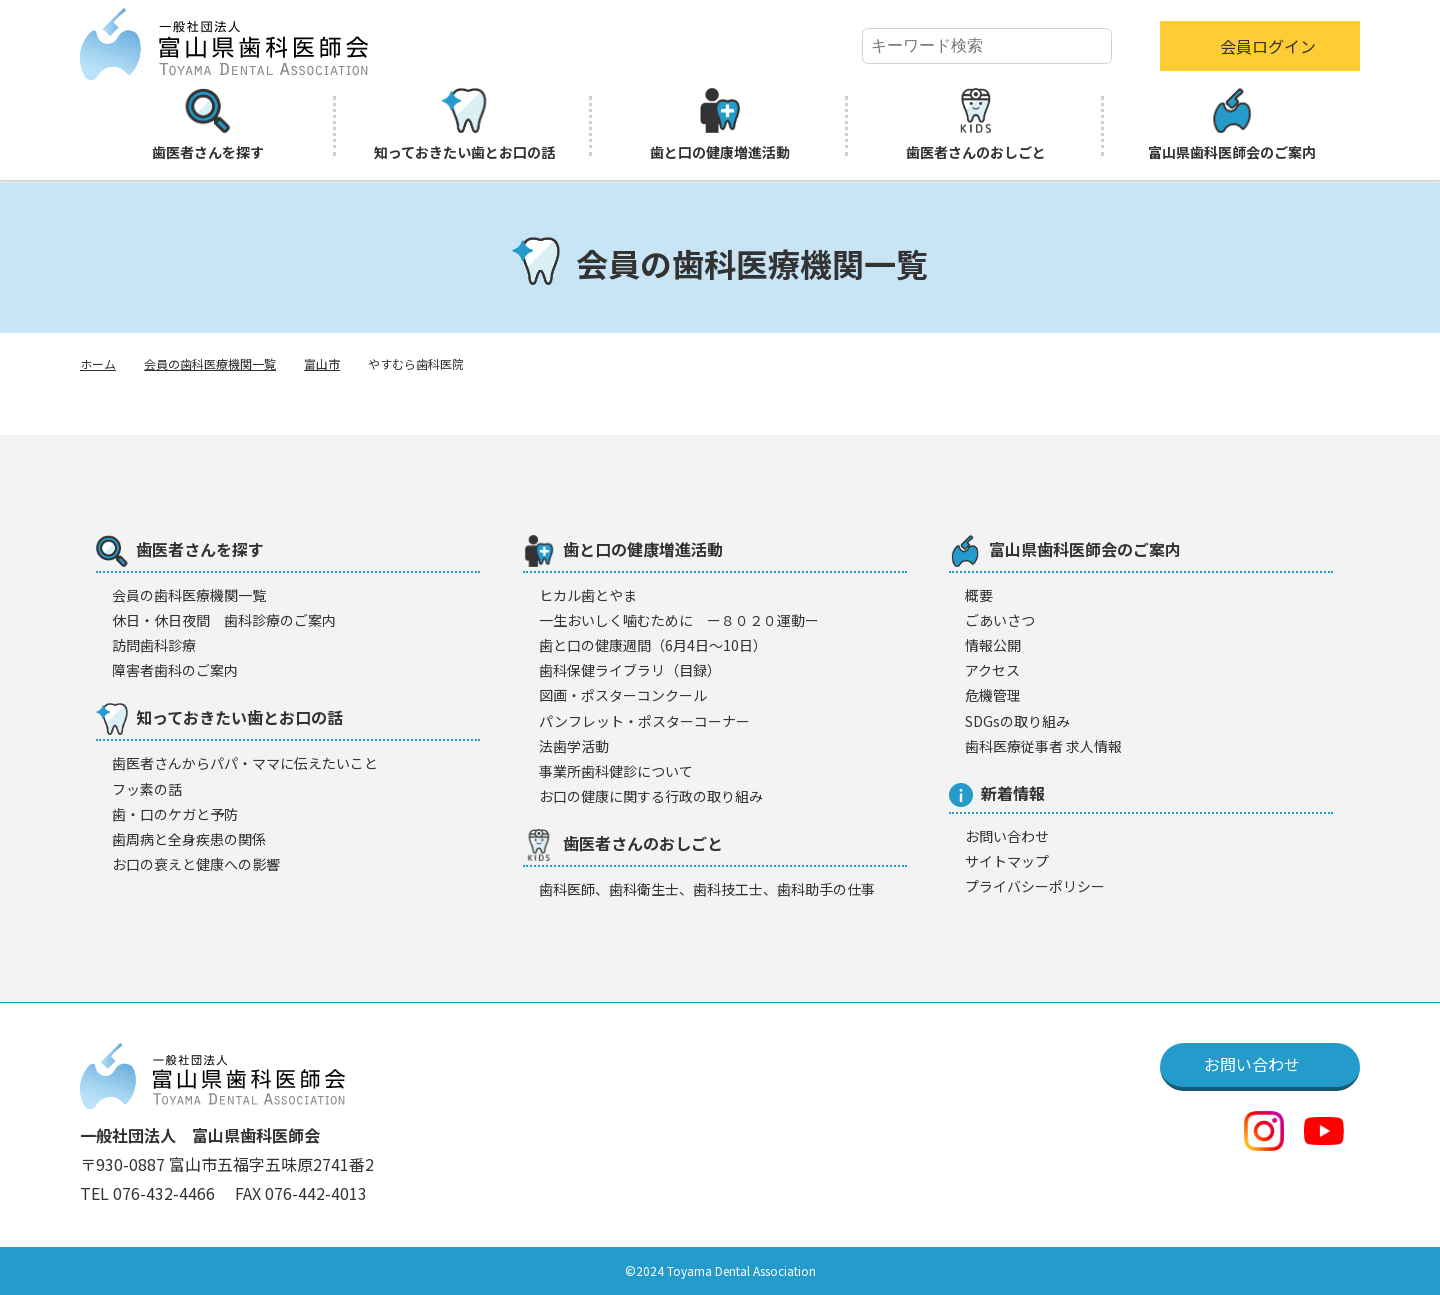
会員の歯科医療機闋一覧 (189, 595)
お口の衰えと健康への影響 (196, 864)
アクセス (992, 670)
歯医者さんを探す (208, 125)
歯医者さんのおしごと (976, 125)
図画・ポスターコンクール (623, 695)
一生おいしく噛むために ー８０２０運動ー (679, 620)
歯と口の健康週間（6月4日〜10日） (653, 645)
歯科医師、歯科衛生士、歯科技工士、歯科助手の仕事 (707, 889)
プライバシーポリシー (1035, 886)
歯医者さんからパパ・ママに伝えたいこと (245, 763)
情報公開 (993, 645)
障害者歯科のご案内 (175, 670)
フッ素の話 (147, 789)
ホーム (98, 363)
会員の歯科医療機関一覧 (210, 363)
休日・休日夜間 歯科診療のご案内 (224, 620)
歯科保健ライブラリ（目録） (630, 670)
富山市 (322, 363)
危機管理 (993, 695)
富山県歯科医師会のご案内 (1232, 125)
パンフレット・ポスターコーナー (644, 721)
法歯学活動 (574, 746)
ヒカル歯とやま (588, 595)
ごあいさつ (1000, 620)
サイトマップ (1007, 861)
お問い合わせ (1007, 836)
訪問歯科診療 (154, 645)
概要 (979, 595)
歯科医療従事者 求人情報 (1043, 746)
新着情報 (997, 794)
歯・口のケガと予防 (175, 814)
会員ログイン (1268, 46)
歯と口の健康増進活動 (720, 125)
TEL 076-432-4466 (149, 1193)
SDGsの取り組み (1017, 721)
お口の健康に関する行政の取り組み (651, 796)
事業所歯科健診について (616, 771)
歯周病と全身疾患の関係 (189, 839)
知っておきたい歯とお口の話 (464, 125)
